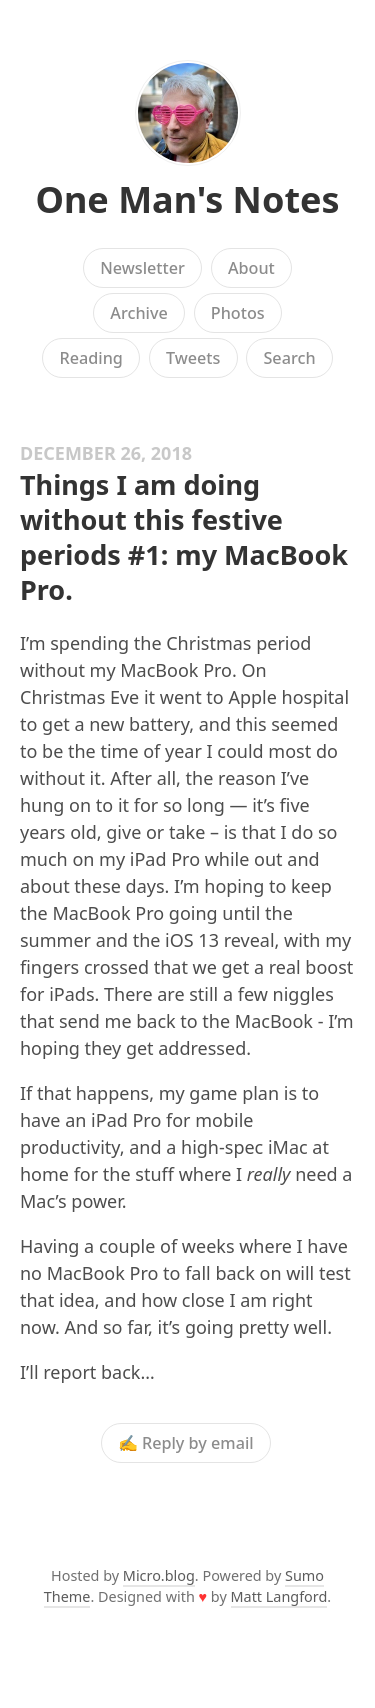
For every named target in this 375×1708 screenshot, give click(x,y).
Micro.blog (159, 1575)
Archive (138, 313)
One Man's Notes (187, 199)
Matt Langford (279, 1596)
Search (289, 358)
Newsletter (142, 268)
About (251, 268)
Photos (238, 313)
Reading (90, 358)
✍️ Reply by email (186, 1443)
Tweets (193, 358)
